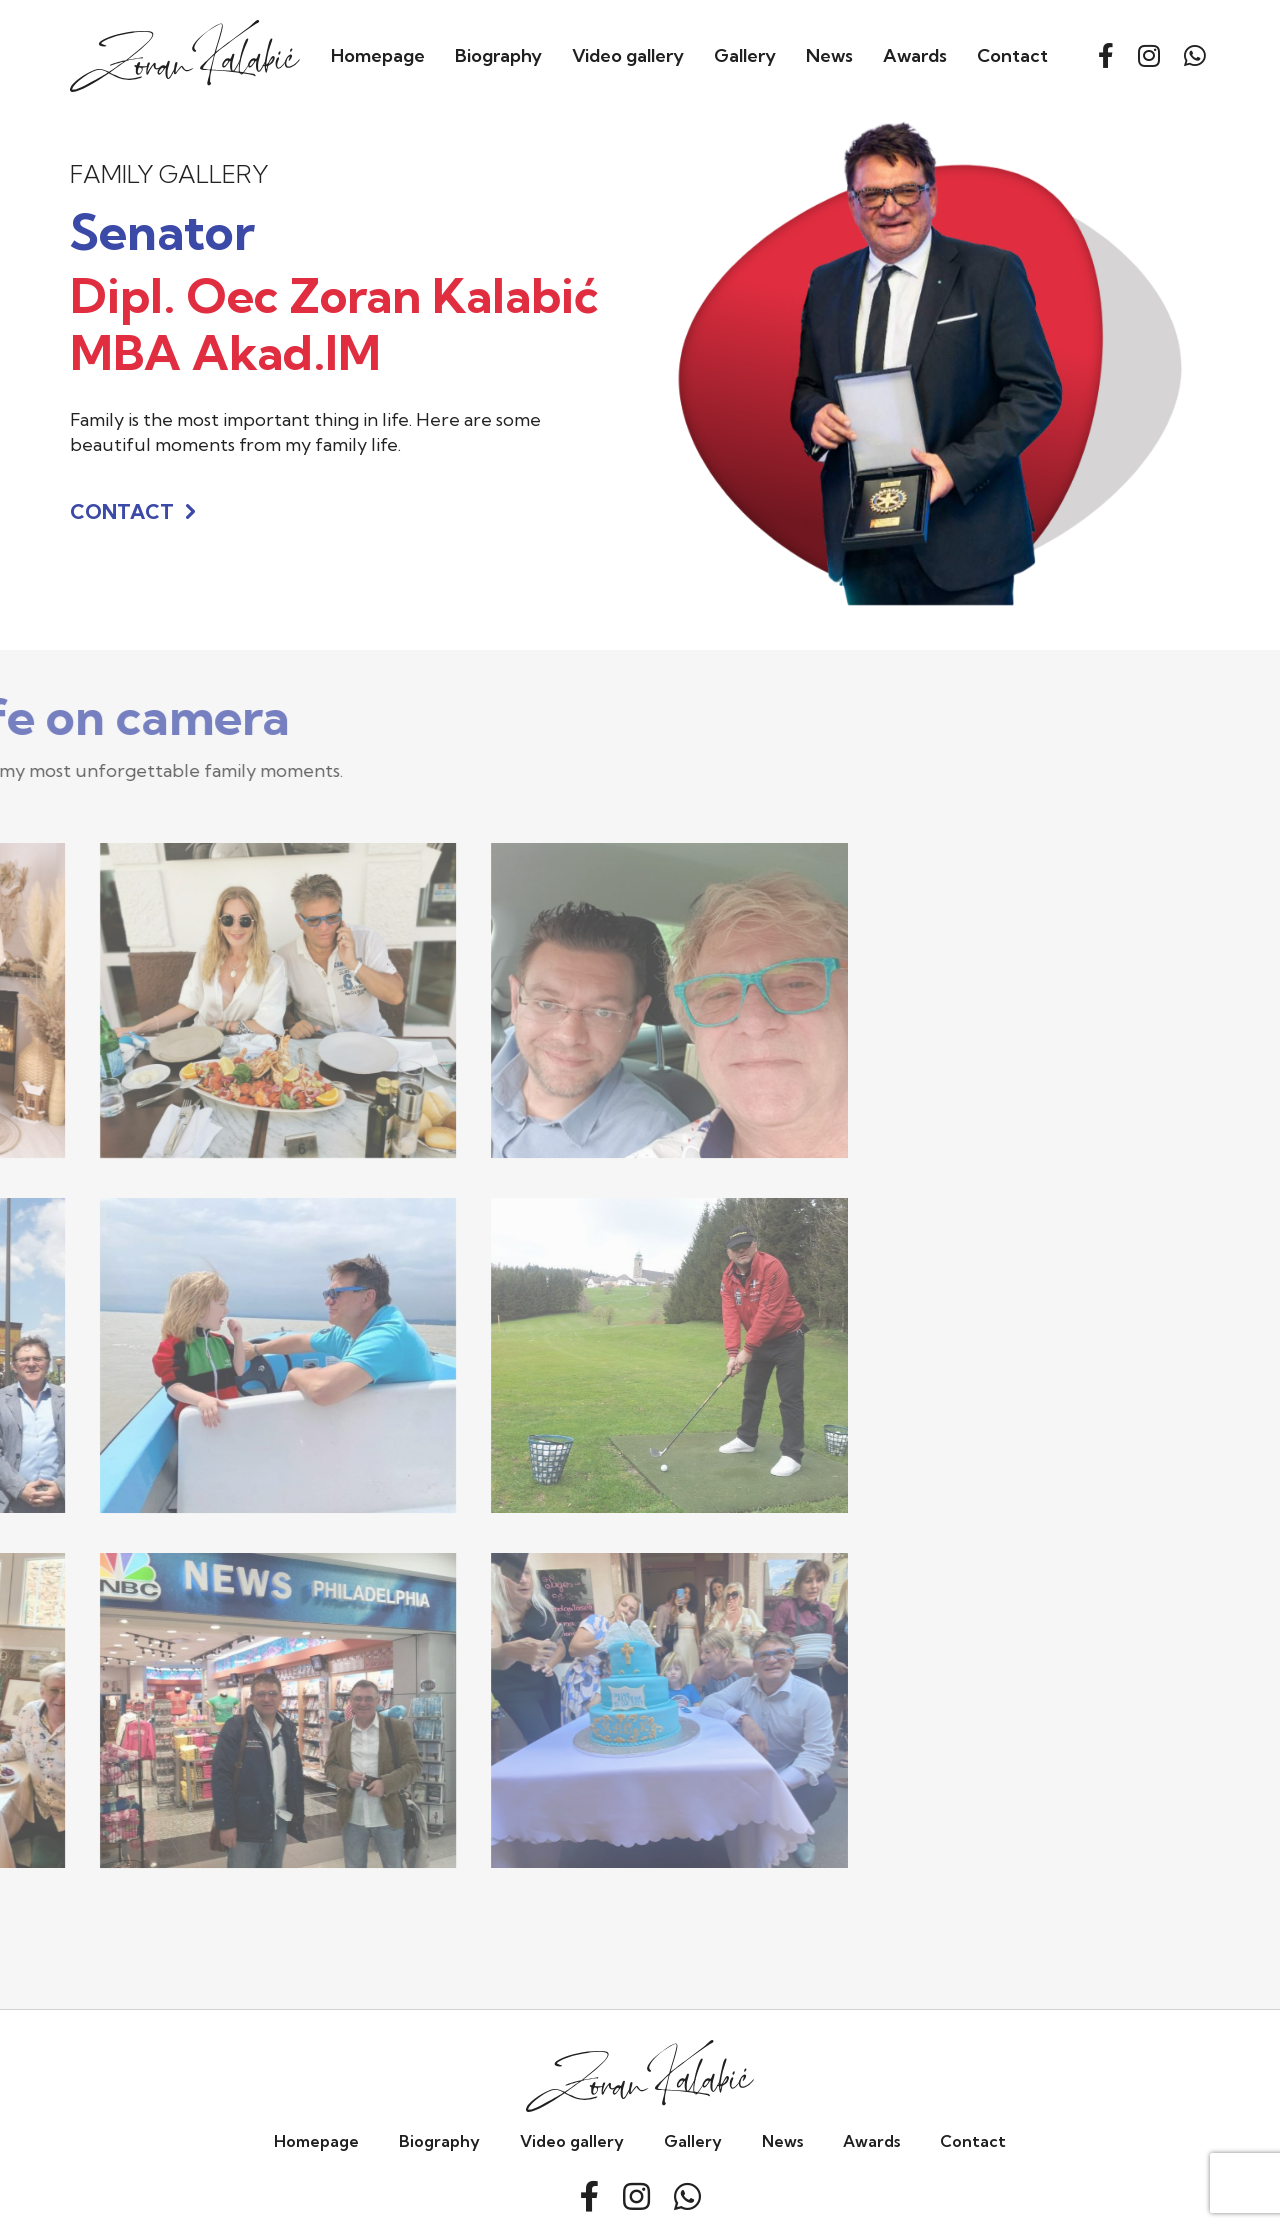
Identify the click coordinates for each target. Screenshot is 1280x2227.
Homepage (378, 55)
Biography (498, 55)
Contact (1012, 55)
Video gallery (628, 55)
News (829, 55)
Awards (915, 55)
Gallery (745, 55)
